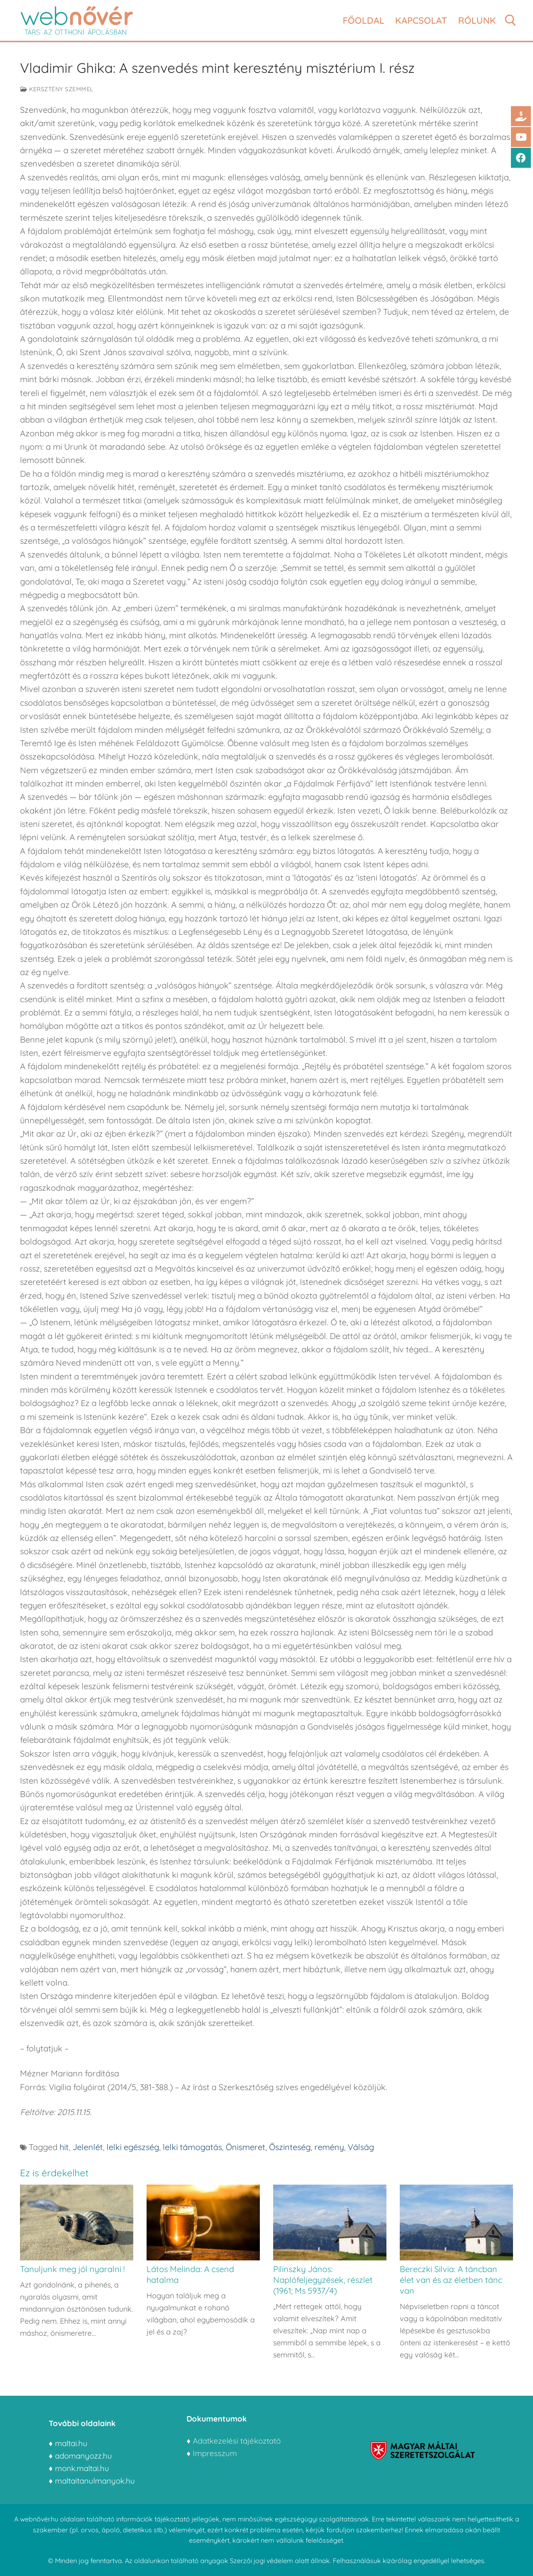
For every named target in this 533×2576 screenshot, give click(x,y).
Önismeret (245, 2147)
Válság (361, 2147)
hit (64, 2147)
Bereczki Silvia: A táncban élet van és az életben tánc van (451, 2280)
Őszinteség (290, 2147)
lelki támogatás (192, 2147)
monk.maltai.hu (82, 2468)
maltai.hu (71, 2443)
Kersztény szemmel (56, 89)
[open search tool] (510, 20)
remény (329, 2147)
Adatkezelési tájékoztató (237, 2441)
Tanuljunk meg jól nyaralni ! (72, 2269)
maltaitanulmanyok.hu (95, 2481)
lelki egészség (133, 2147)
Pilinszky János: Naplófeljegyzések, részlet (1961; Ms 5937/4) (323, 2280)
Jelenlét (87, 2147)
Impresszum (216, 2453)
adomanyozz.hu (83, 2456)
